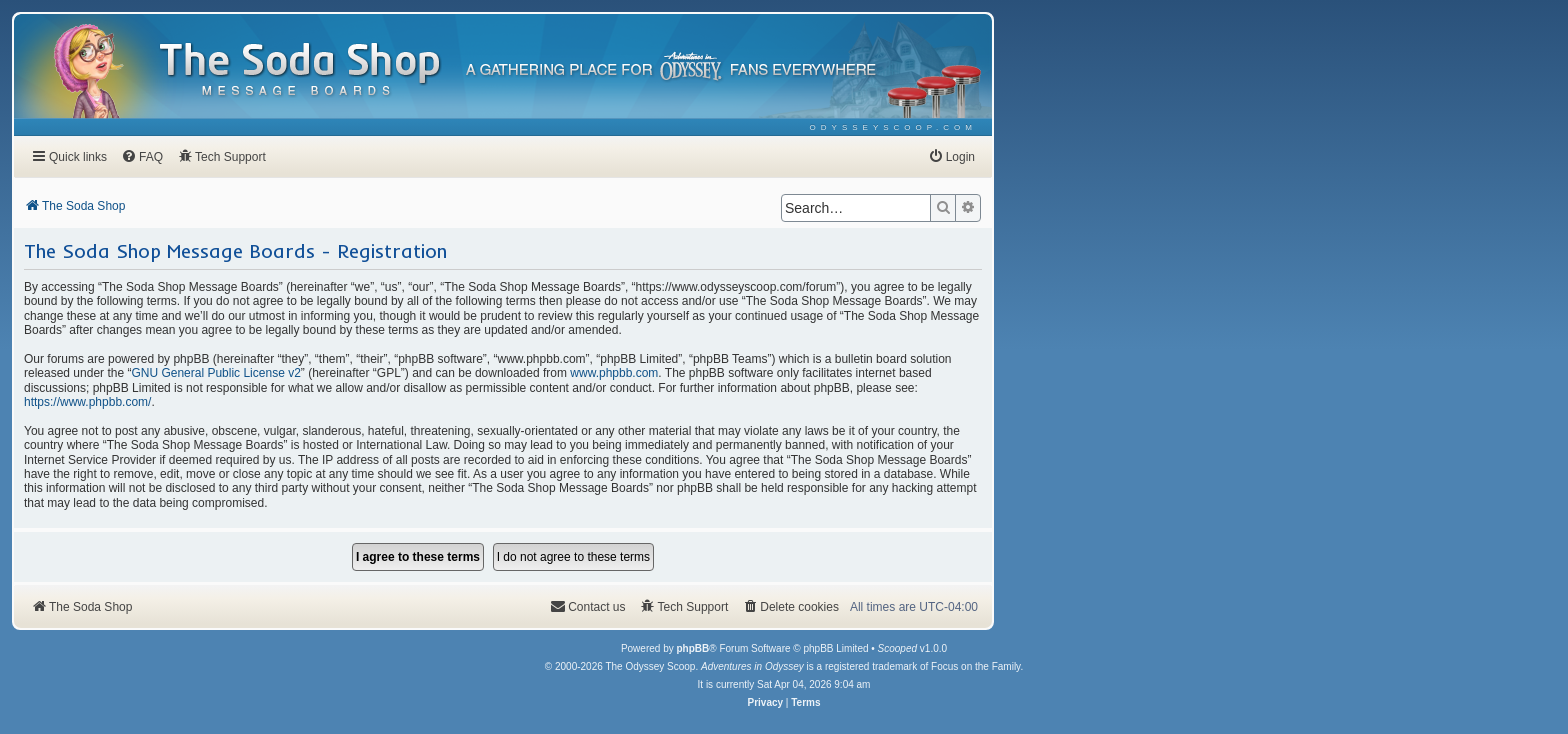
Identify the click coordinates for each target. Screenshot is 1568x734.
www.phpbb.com (614, 373)
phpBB (692, 648)
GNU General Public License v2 (215, 373)
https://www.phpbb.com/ (87, 402)
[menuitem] (893, 127)
